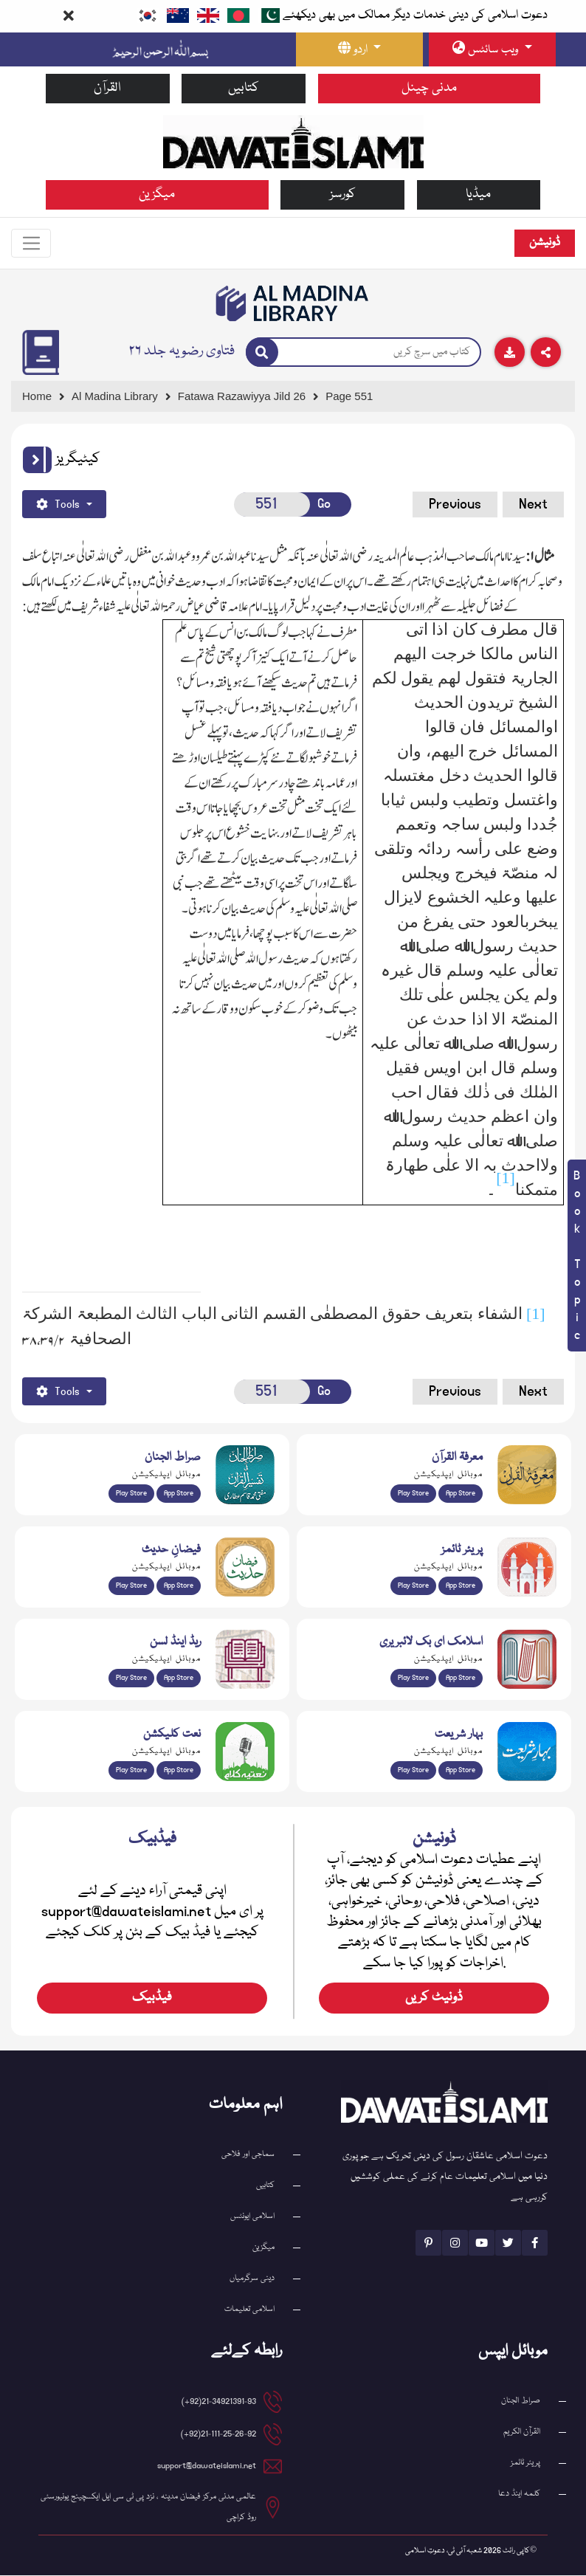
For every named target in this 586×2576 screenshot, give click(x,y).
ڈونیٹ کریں (434, 1998)
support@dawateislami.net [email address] (206, 2466)
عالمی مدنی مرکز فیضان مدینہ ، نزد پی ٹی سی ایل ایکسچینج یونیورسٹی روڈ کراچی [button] (148, 2507)
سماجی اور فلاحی (248, 2155)
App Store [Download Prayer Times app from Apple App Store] (460, 1586)
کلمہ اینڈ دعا (519, 2494)
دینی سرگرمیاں (252, 2279)
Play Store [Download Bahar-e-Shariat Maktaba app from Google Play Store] (413, 1771)
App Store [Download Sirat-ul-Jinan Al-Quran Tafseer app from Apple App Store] (178, 1494)
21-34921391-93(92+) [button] (219, 2402)
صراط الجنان (520, 2401)
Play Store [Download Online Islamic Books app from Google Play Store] (413, 1678)
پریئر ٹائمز (525, 2463)
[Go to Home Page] (293, 141)
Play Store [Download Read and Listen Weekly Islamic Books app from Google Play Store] (131, 1678)
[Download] (509, 353)
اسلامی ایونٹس (252, 2217)
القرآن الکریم (521, 2432)
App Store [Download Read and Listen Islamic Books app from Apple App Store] (178, 1678)
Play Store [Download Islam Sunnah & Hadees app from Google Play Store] (131, 1586)
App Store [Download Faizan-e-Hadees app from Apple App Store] (178, 1586)
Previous (455, 505)
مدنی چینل (429, 88)
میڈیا (478, 194)
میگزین (157, 194)
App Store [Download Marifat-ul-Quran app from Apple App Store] (460, 1494)
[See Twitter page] (508, 2243)
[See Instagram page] (455, 2243)
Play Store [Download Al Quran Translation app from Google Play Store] (131, 1494)
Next (533, 505)
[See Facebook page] (535, 2243)
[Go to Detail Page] (248, 397)
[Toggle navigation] (31, 243)
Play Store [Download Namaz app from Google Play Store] (413, 1586)
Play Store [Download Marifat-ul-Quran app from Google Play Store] (413, 1494)
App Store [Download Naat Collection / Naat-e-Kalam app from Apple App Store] (178, 1771)
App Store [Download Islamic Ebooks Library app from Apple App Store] (460, 1678)
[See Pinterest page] (428, 2243)
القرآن (107, 88)
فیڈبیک (152, 1998)
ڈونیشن (544, 243)
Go (324, 504)
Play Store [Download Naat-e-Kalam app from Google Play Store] (131, 1771)
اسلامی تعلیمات (249, 2310)
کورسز (343, 194)
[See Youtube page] (481, 2243)
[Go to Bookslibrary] (293, 304)
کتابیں (243, 88)
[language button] (359, 49)
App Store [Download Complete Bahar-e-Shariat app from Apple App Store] (460, 1771)
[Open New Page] (272, 505)
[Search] (262, 353)
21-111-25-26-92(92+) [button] (218, 2434)
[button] (37, 461)
